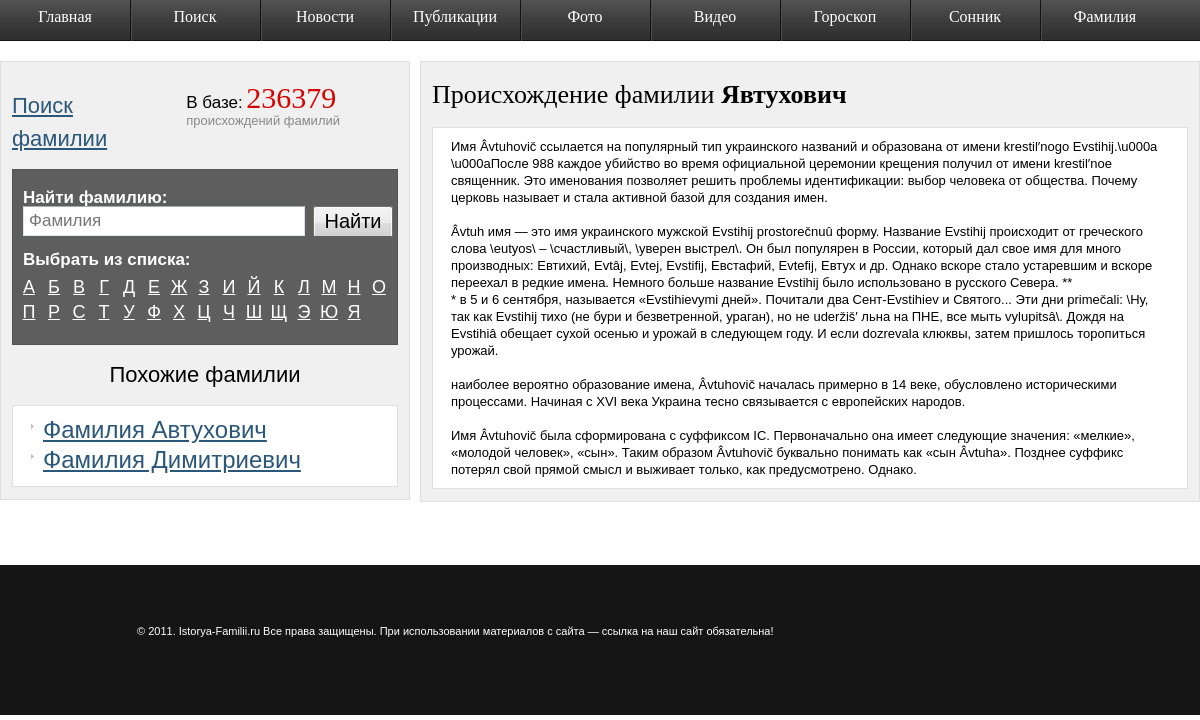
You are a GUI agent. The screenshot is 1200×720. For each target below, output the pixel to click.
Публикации (455, 16)
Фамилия (1105, 16)
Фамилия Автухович (155, 429)
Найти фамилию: (95, 197)
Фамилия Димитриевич (172, 459)
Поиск (195, 16)
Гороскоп (845, 16)
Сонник (975, 16)
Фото (584, 16)
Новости (325, 16)
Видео (715, 16)
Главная (65, 16)
